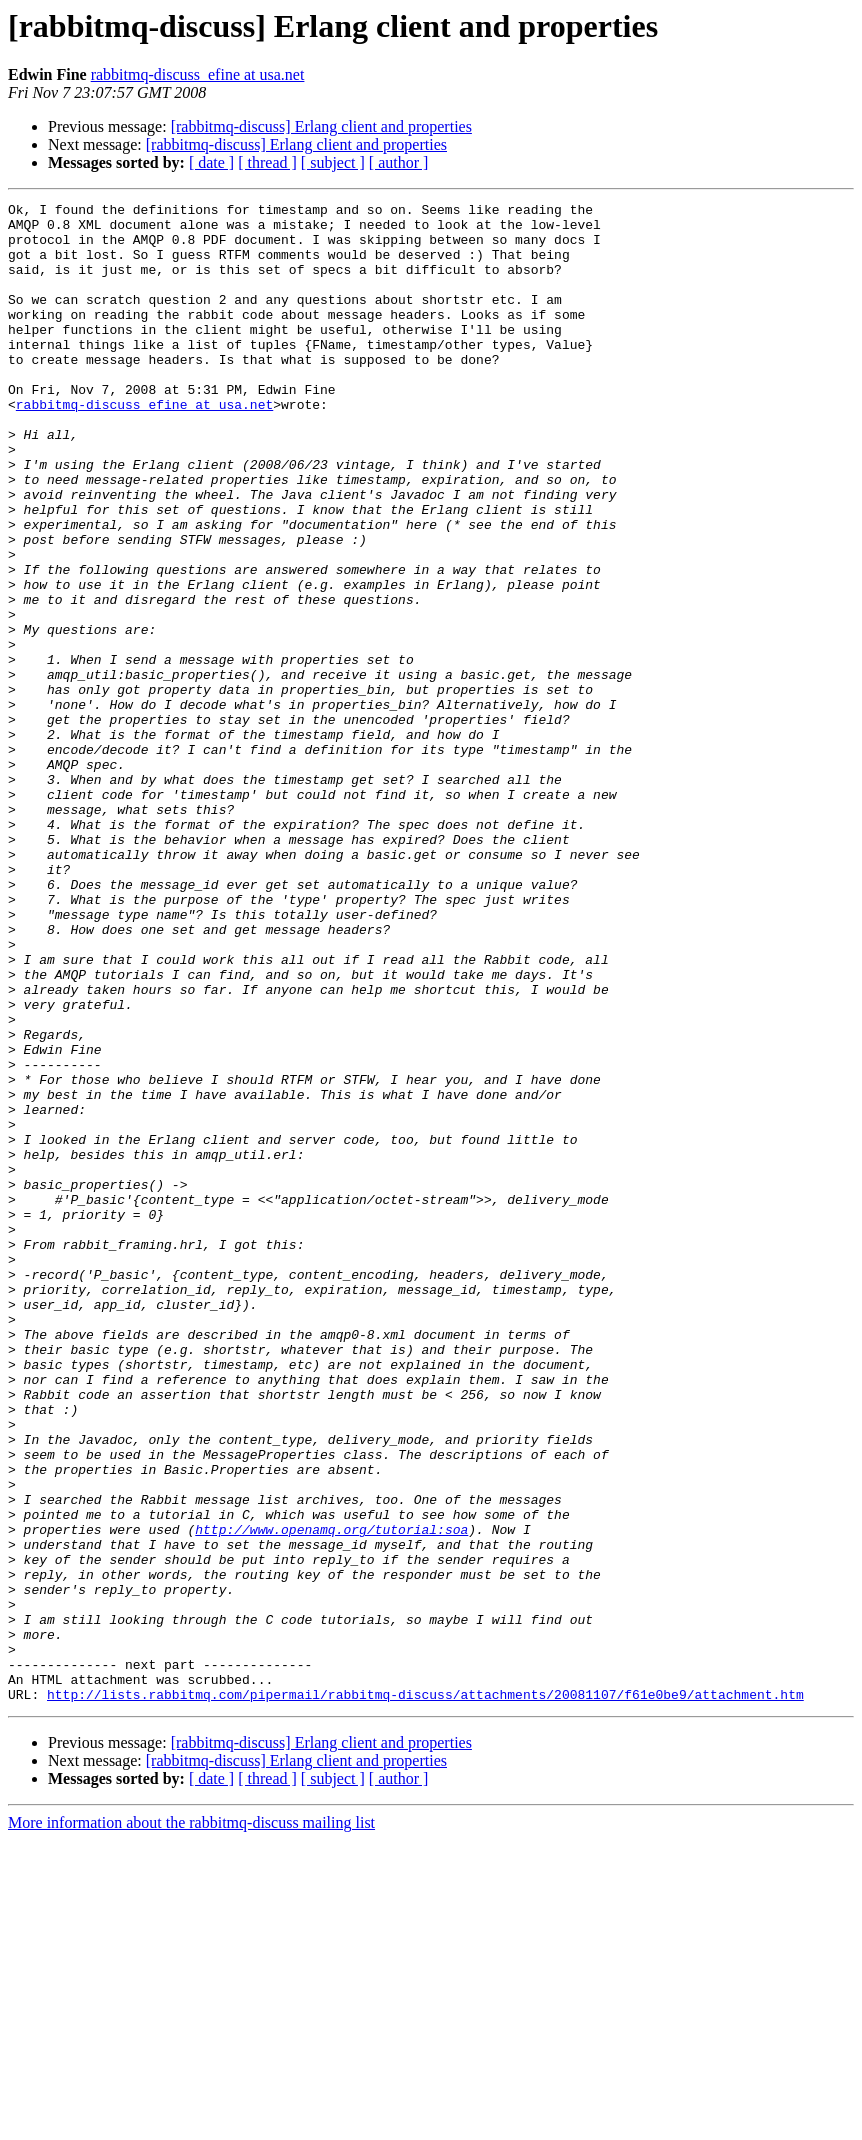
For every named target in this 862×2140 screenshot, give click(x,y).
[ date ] (211, 162)
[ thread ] (267, 162)
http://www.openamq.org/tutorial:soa (331, 1796)
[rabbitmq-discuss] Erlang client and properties (321, 126)
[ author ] (399, 162)
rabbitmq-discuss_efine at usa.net (198, 74)
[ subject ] (333, 162)
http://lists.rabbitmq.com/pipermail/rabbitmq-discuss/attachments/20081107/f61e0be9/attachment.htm (425, 1994)
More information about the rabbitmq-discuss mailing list (191, 2122)
